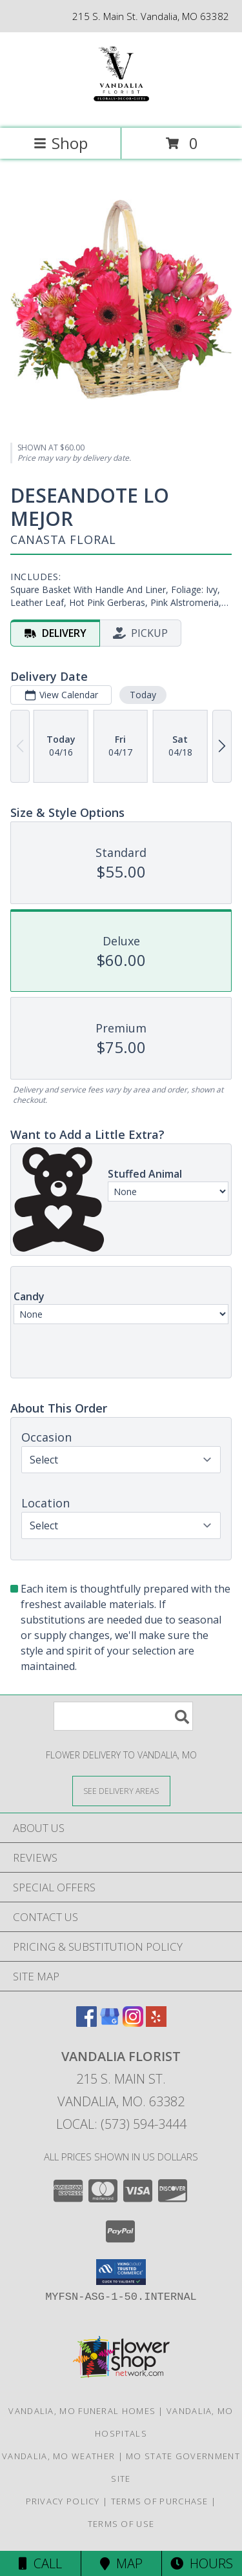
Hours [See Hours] (201, 2563)
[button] (121, 2272)
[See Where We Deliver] (121, 1790)
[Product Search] (123, 1716)
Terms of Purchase (159, 2501)
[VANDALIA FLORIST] (120, 109)
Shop (61, 143)
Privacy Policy (63, 2501)
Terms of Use (121, 2524)
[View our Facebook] (86, 2022)
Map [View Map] (121, 2563)
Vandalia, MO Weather (58, 2456)
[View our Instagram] (133, 2022)
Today (143, 695)
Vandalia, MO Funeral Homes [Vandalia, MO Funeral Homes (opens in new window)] (82, 2411)
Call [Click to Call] (40, 2563)
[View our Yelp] (156, 2022)
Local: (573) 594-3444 (121, 2124)
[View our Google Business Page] (109, 2022)
